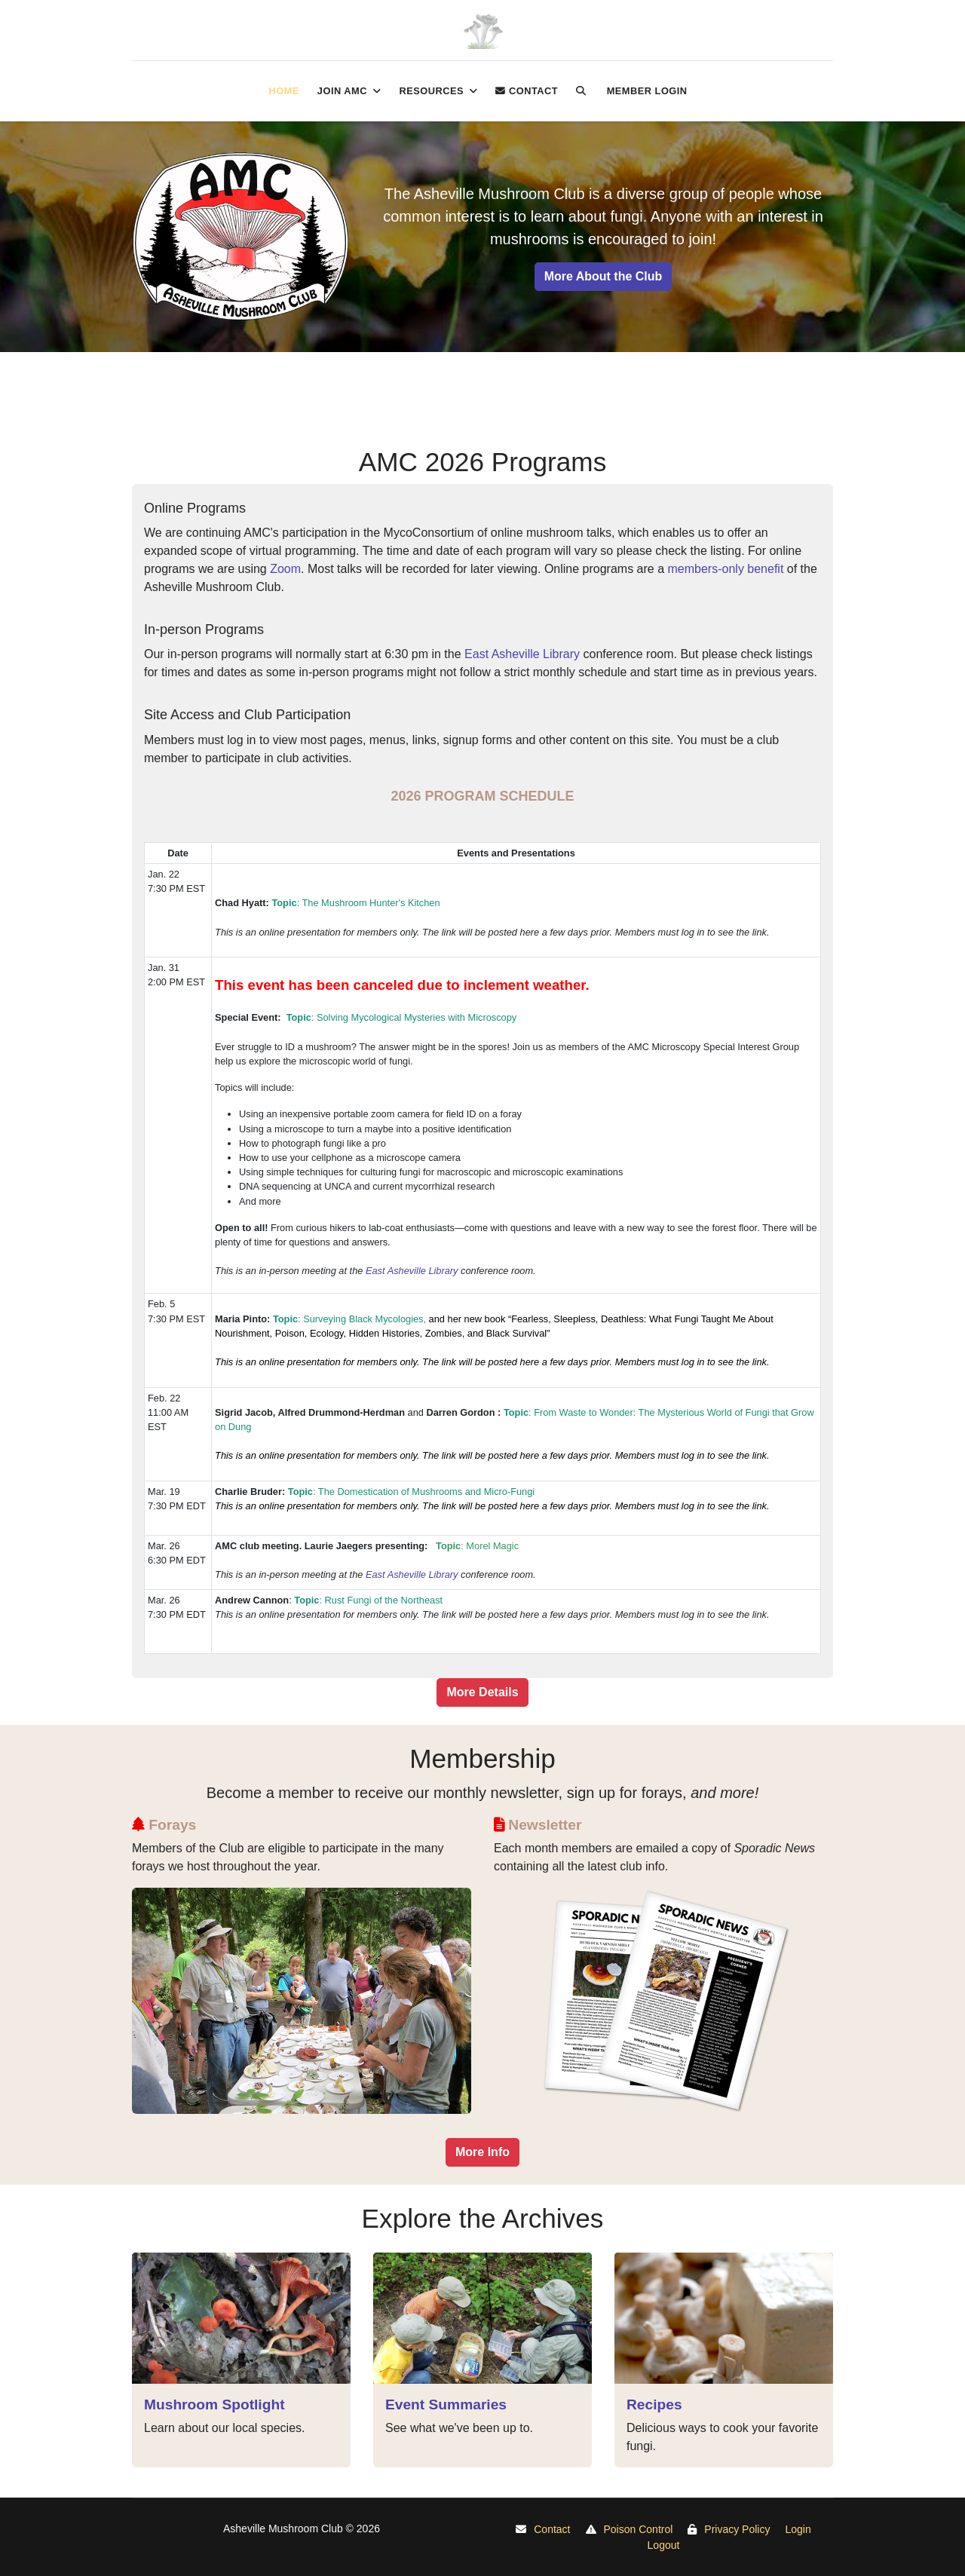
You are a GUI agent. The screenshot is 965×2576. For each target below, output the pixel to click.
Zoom (285, 568)
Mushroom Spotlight (214, 2404)
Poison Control (638, 2529)
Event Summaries (446, 2404)
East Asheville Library (522, 654)
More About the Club (603, 276)
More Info (482, 2152)
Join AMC (342, 90)
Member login (647, 90)
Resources (431, 90)
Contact (526, 90)
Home (283, 90)
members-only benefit (726, 568)
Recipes (654, 2404)
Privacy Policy (737, 2529)
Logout (664, 2545)
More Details (482, 1692)
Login (797, 2529)
